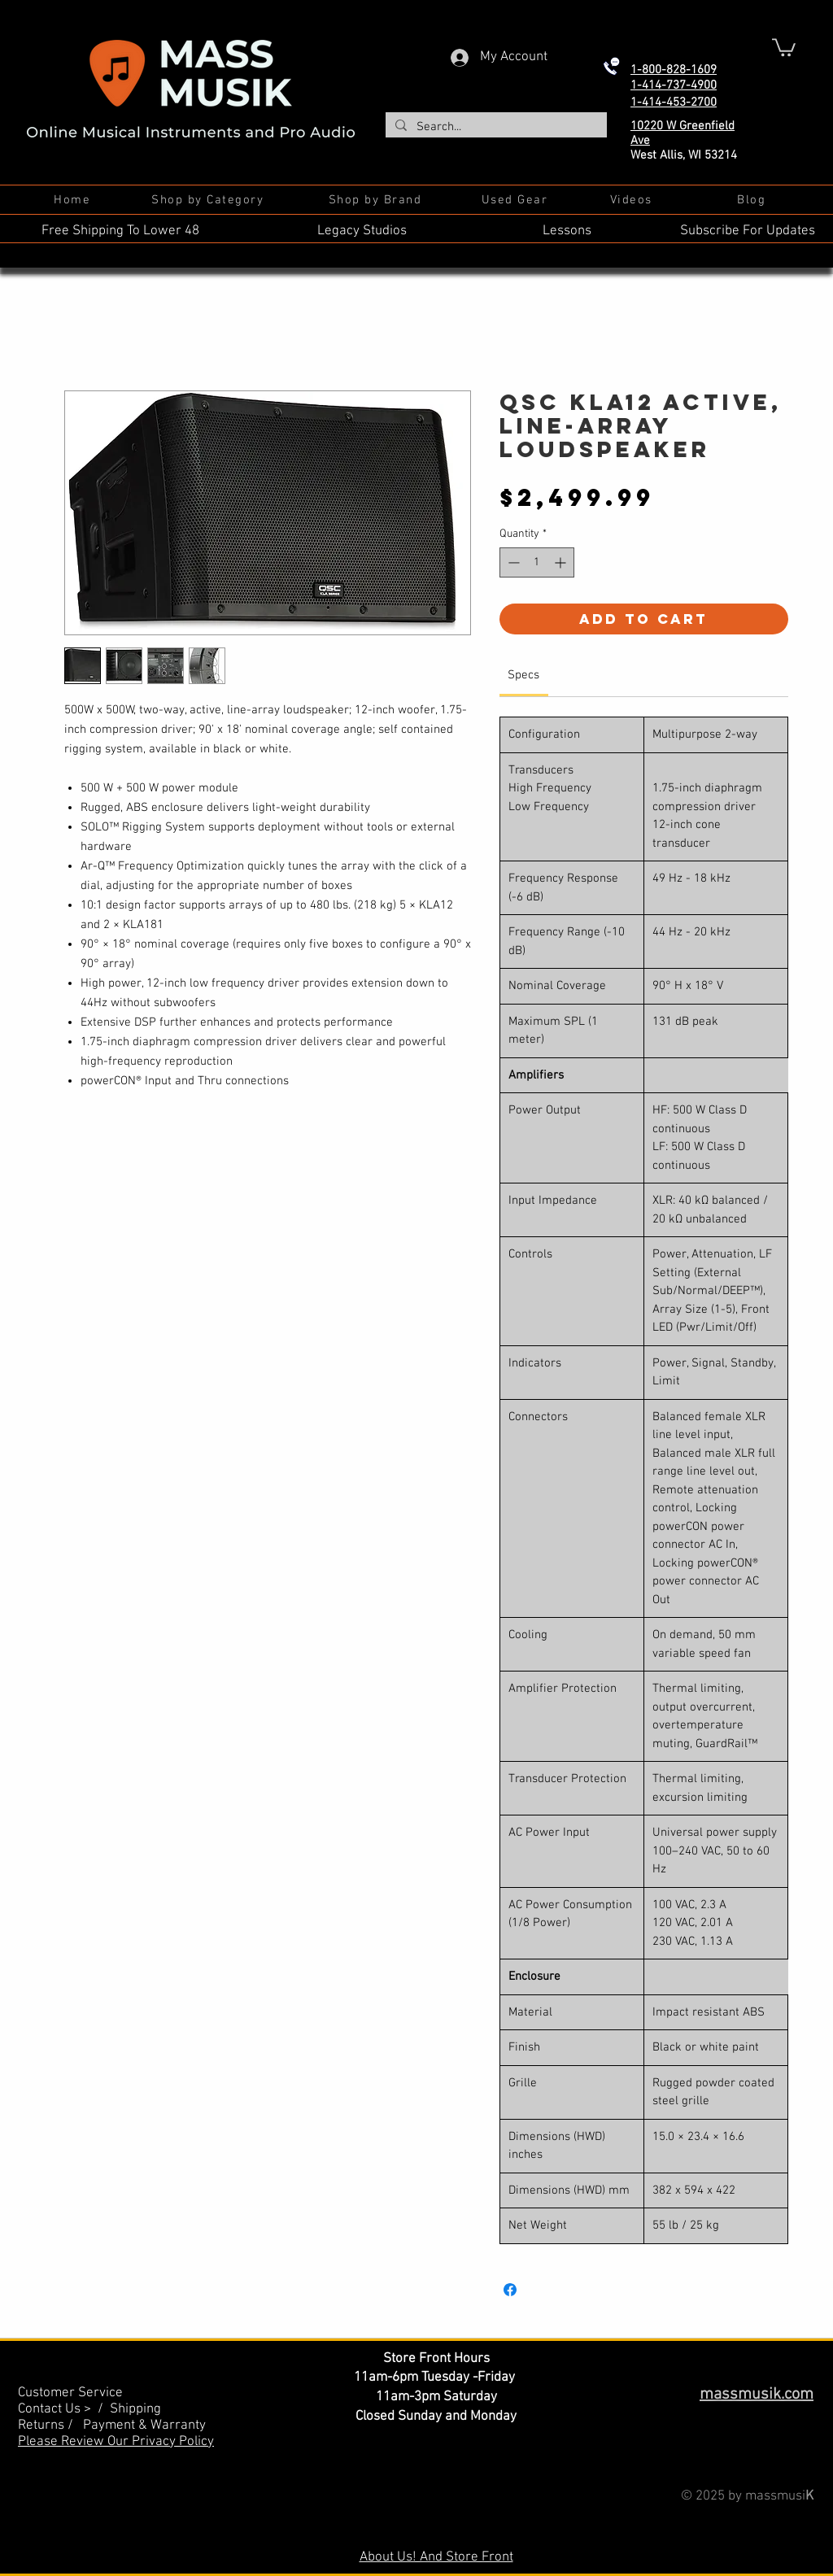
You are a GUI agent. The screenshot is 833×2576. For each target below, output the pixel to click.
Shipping (135, 2409)
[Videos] (632, 200)
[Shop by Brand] (376, 200)
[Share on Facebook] (510, 2289)
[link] (523, 675)
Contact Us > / (64, 2409)
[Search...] (494, 127)
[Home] (73, 200)
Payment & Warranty (144, 2425)
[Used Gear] (516, 200)
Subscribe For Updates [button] (747, 231)
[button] (784, 46)
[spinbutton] (537, 562)
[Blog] (753, 200)
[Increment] (562, 562)
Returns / (50, 2425)
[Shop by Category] (209, 200)
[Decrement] (512, 562)
